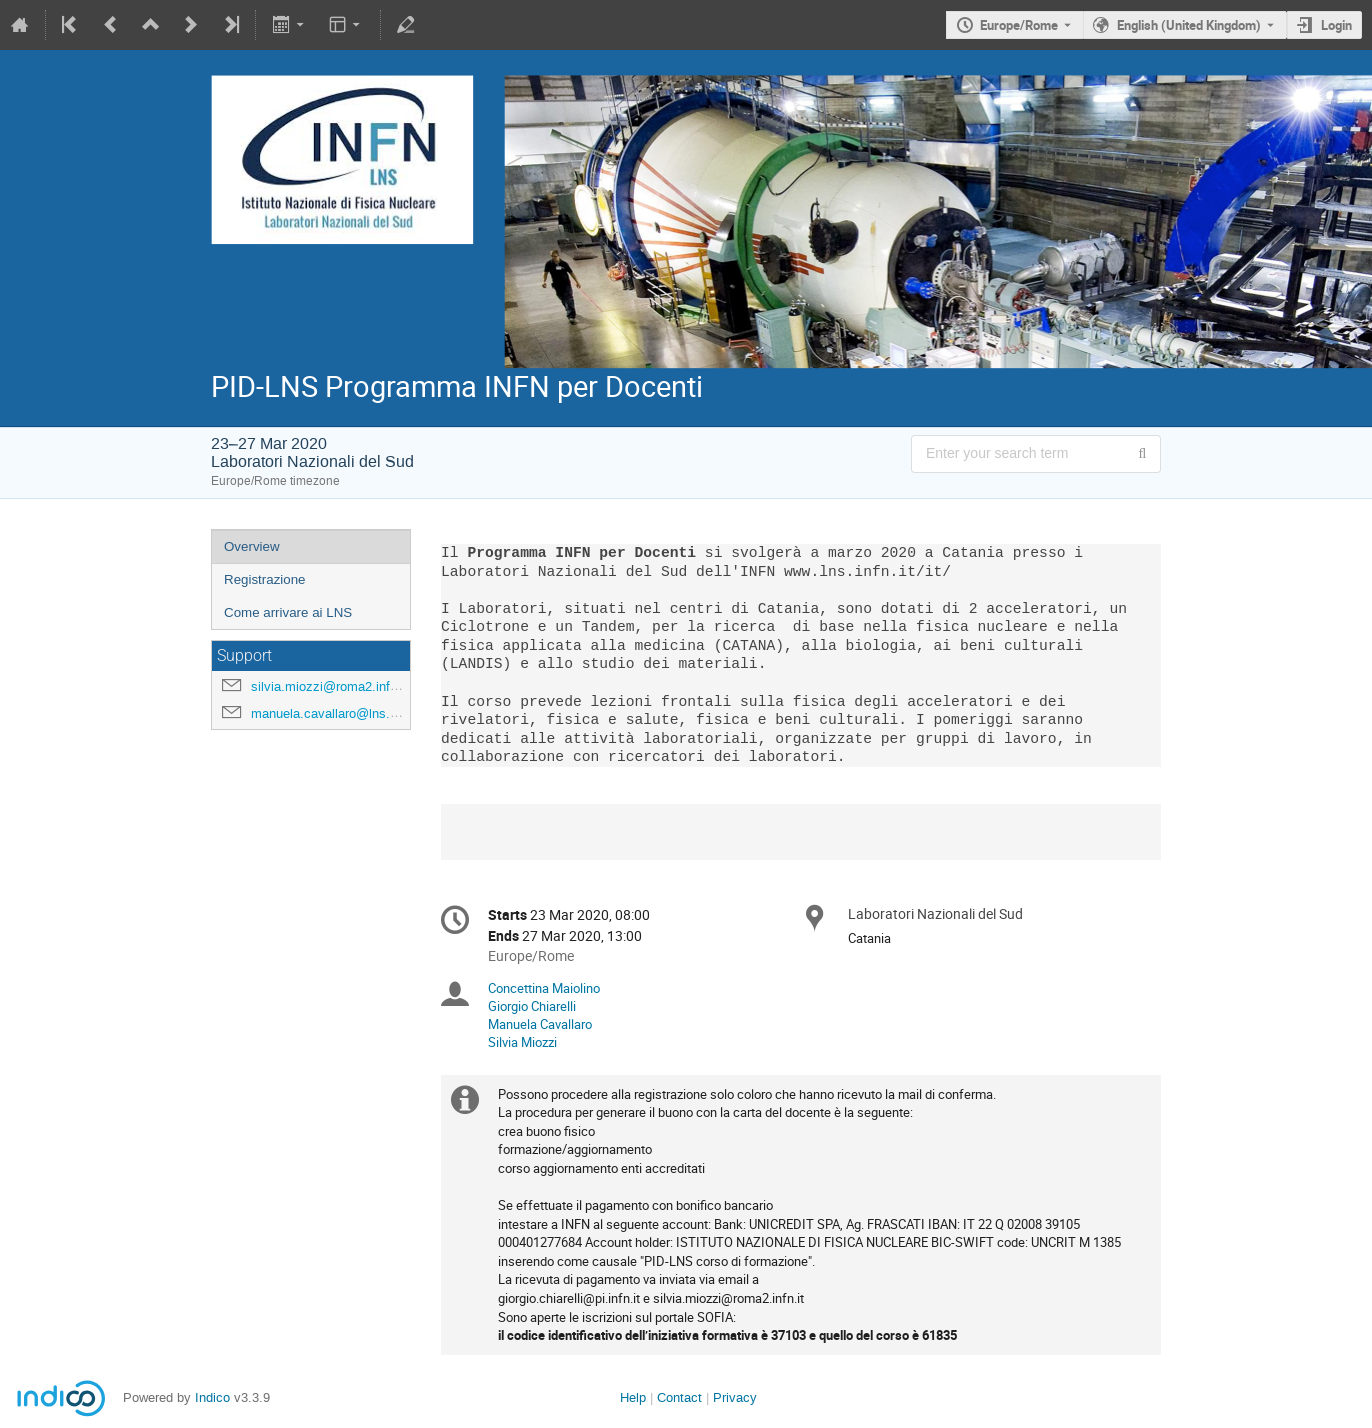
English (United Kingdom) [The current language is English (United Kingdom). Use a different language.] (1189, 25)
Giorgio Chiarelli (532, 1006)
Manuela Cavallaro (540, 1024)
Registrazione (265, 579)
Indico (212, 1397)
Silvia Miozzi (522, 1042)
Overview (252, 546)
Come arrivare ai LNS (288, 612)
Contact (679, 1397)
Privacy (735, 1397)
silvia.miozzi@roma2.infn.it (329, 686)
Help (633, 1397)
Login (1336, 25)
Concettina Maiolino (544, 988)
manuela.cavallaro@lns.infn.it (336, 713)
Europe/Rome (1019, 25)
